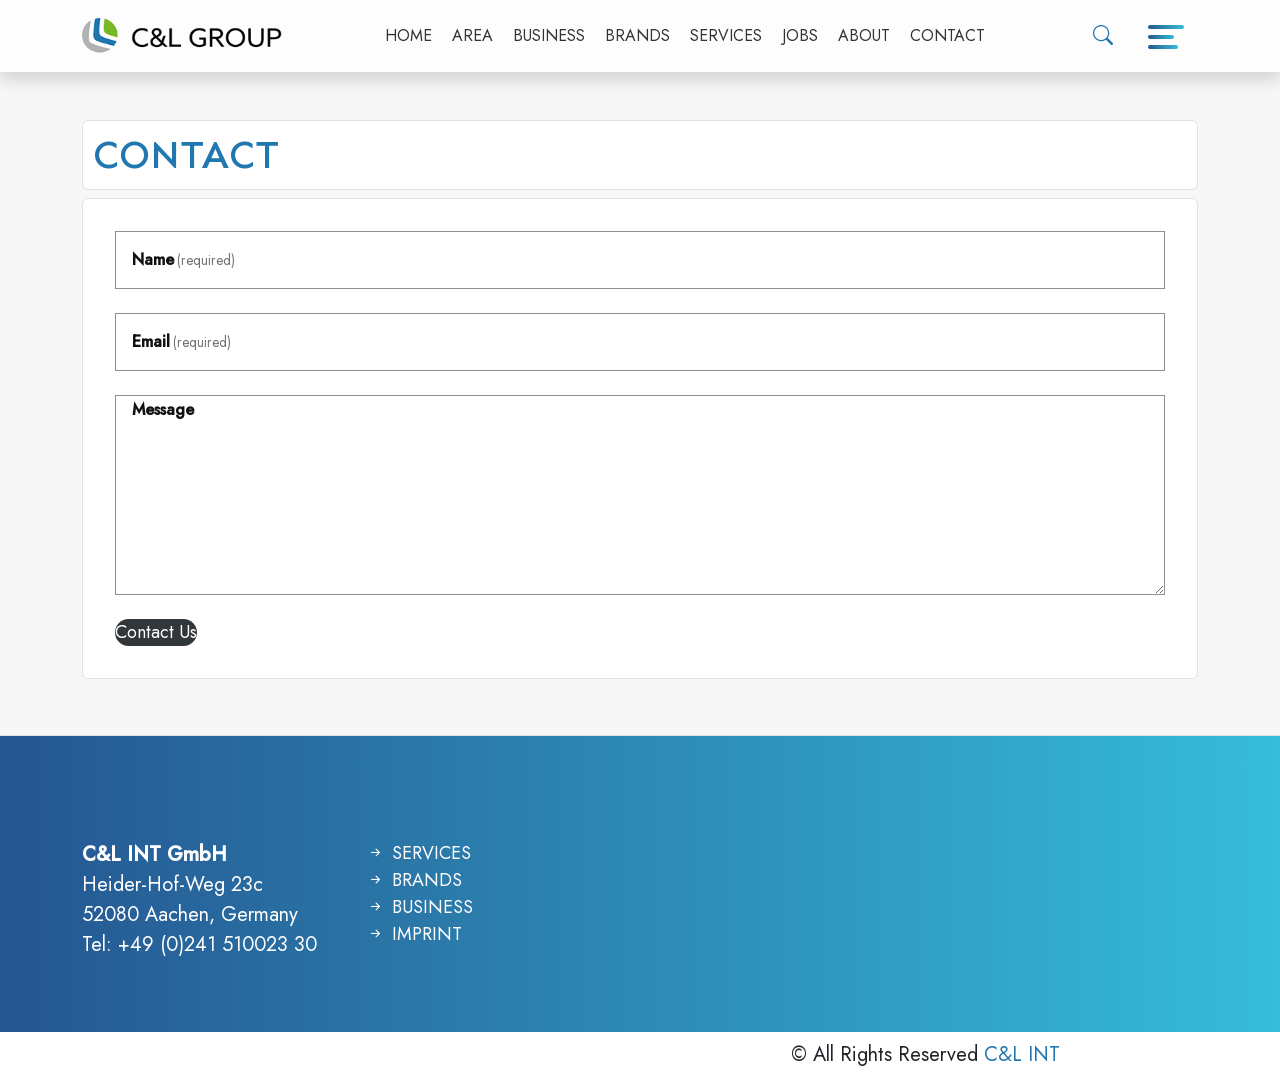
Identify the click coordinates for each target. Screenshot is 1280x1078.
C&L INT (1022, 1054)
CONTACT (947, 35)
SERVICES (726, 35)
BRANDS (637, 35)
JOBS (800, 35)
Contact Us (156, 632)
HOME (408, 35)
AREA (472, 35)
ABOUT (864, 35)
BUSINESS (549, 35)
